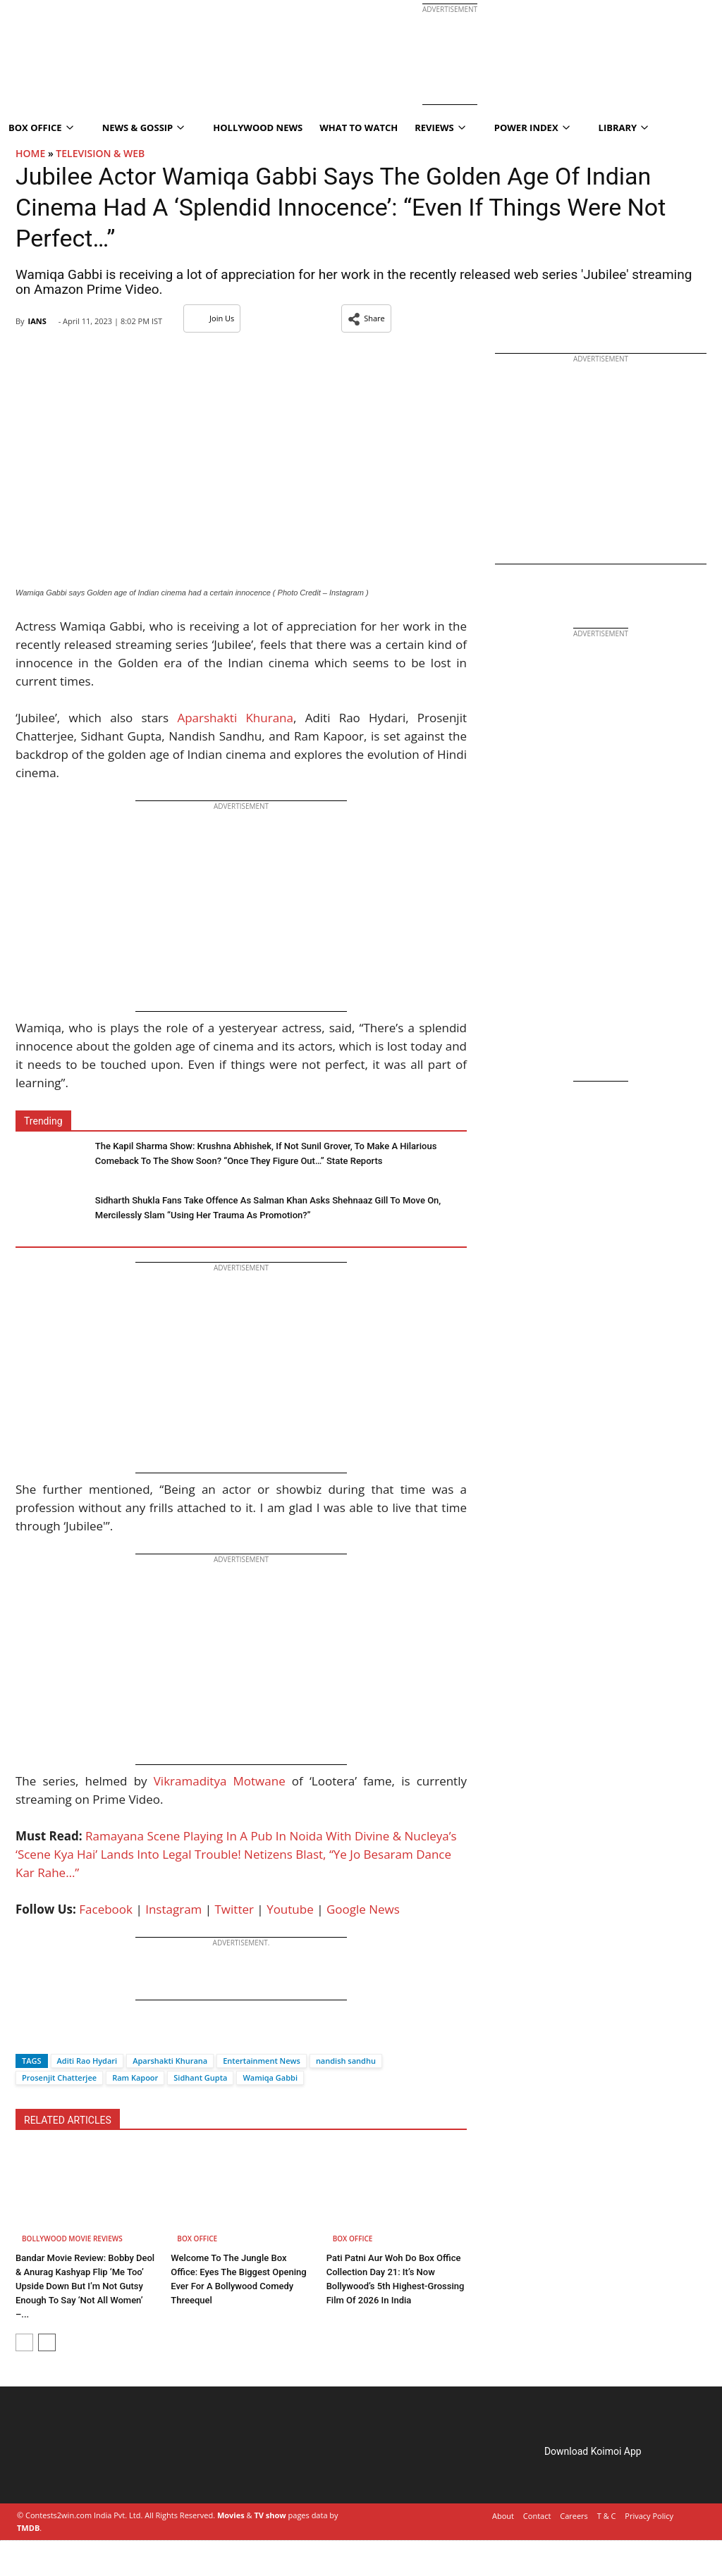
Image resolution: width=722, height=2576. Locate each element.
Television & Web (100, 153)
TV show (270, 2515)
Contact (537, 2515)
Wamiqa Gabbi (270, 2077)
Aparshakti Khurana (235, 718)
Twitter (234, 1909)
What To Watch (358, 127)
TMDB (28, 2527)
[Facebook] (26, 2036)
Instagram (173, 1909)
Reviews (440, 127)
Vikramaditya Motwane (220, 1781)
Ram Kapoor (135, 2077)
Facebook (106, 1909)
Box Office (197, 2238)
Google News (363, 1909)
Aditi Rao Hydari (87, 2060)
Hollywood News (257, 127)
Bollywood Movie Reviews (72, 2238)
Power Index (532, 127)
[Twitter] (50, 2036)
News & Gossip (143, 127)
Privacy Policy (649, 2515)
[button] (366, 318)
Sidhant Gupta (200, 2077)
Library (624, 127)
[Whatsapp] (73, 2036)
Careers (574, 2515)
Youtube (290, 1909)
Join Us (212, 318)
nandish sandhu (346, 2060)
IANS (36, 321)
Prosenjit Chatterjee (59, 2077)
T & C (606, 2515)
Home (30, 153)
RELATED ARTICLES (67, 2120)
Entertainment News (261, 2060)
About (503, 2515)
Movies (231, 2515)
